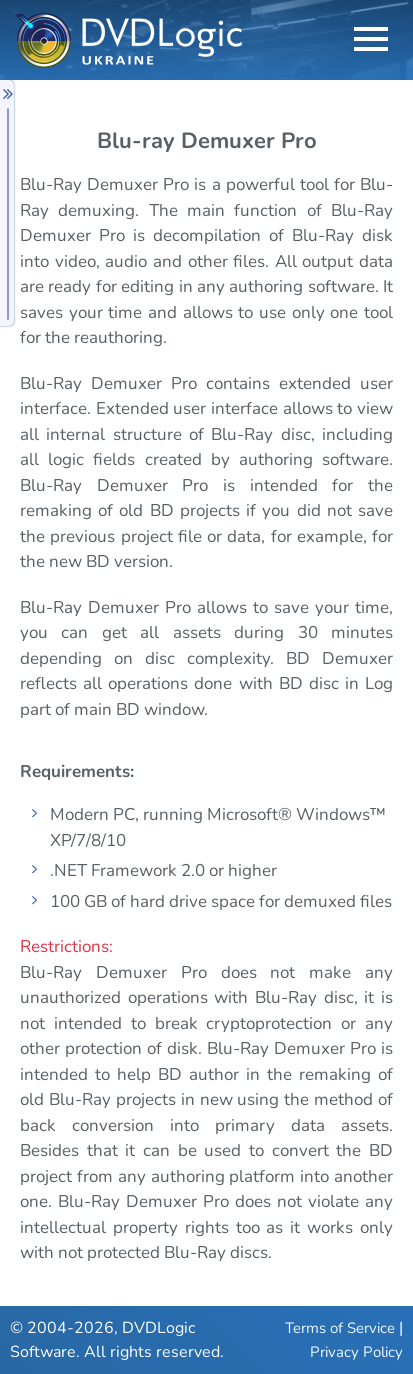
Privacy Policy (356, 1352)
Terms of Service (340, 1328)
